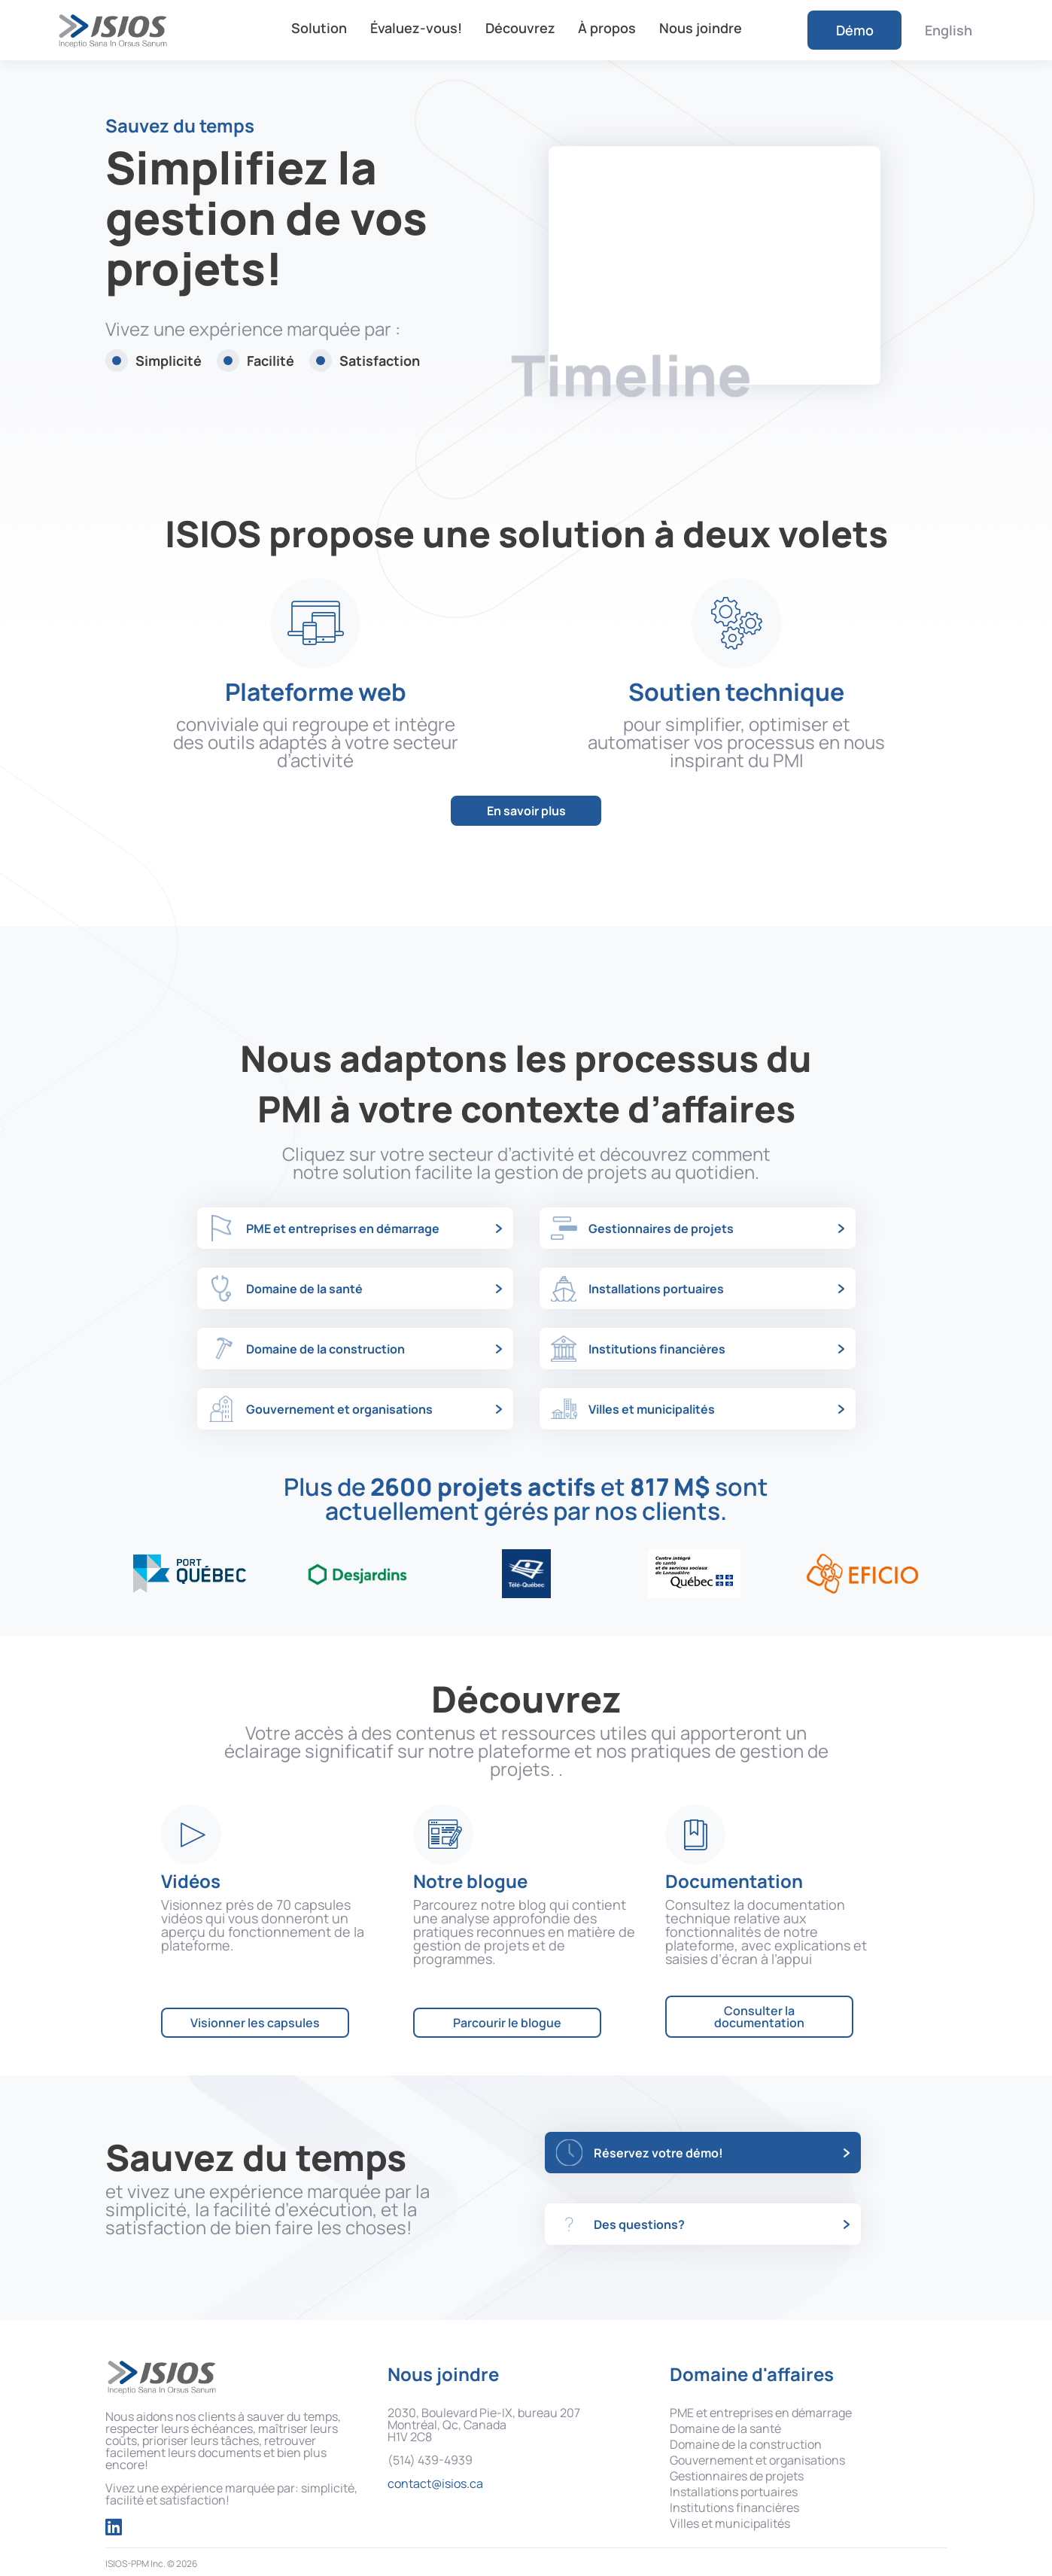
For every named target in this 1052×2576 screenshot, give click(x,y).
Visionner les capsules (255, 2023)
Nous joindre (700, 28)
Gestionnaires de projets (737, 2476)
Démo (855, 30)
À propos (607, 28)
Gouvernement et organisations (757, 2460)
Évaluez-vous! (416, 28)
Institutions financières (734, 2507)
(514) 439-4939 (430, 2460)
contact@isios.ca (435, 2483)
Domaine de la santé (725, 2428)
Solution (319, 28)
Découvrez (520, 28)
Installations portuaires (734, 2492)
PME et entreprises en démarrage (761, 2413)
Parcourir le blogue (507, 2023)
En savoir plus (526, 810)
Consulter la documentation (759, 2017)
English (948, 30)
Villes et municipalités (730, 2523)
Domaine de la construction (746, 2444)
